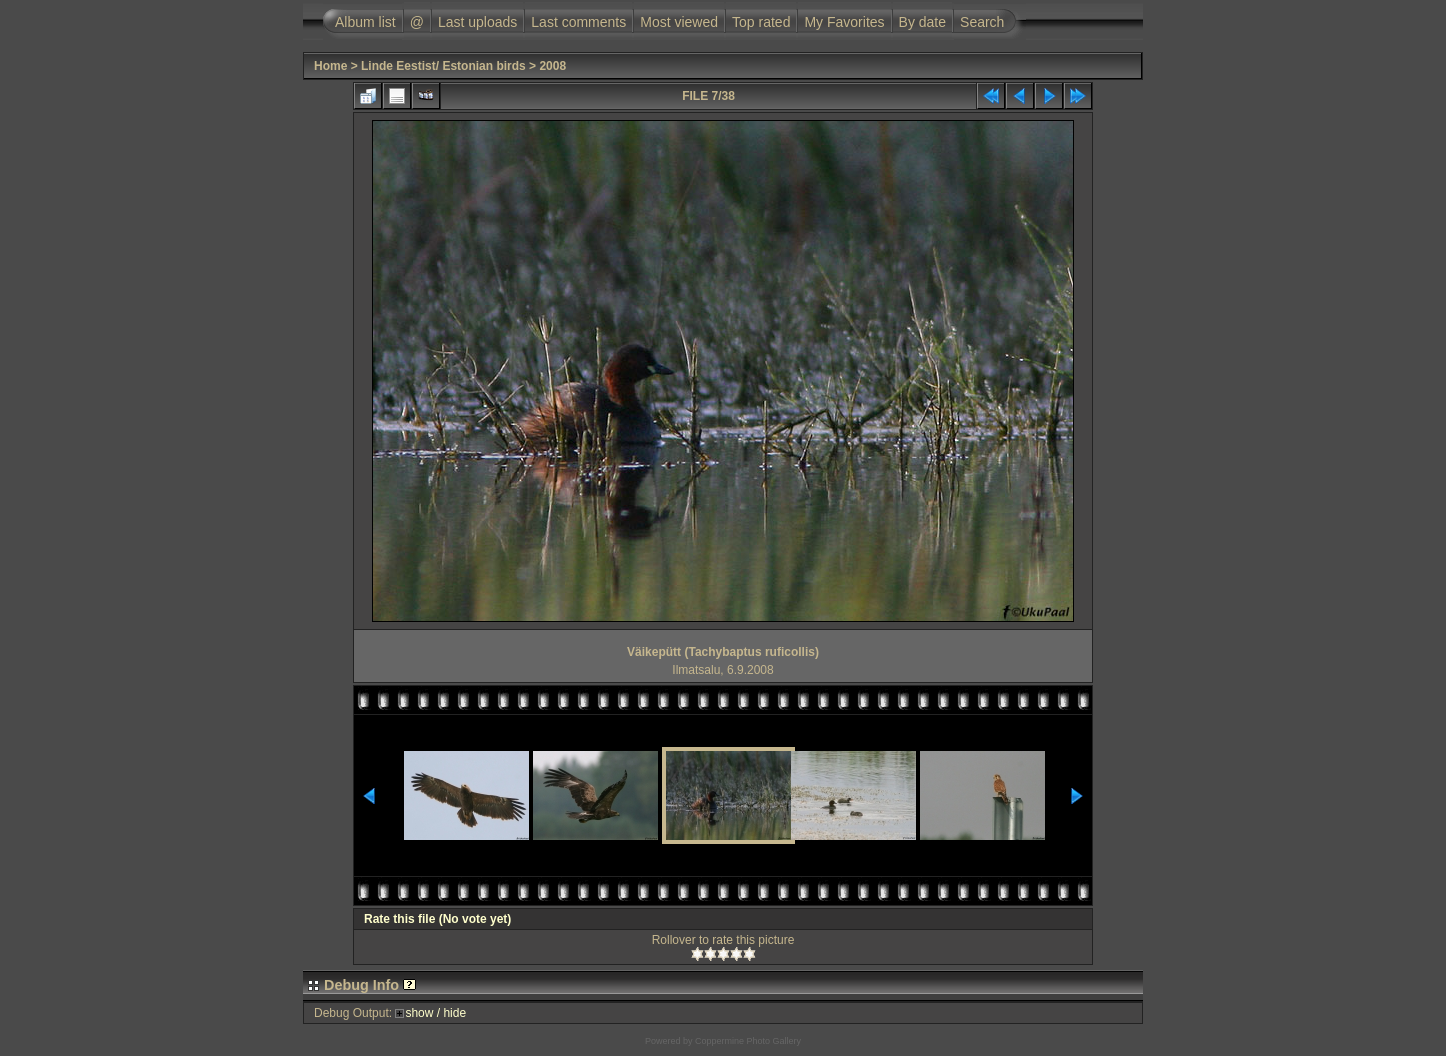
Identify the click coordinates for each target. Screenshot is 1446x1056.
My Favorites (844, 22)
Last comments (578, 22)
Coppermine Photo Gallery (748, 1041)
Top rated (761, 22)
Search (982, 22)
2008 (552, 66)
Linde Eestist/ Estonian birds (443, 66)
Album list (365, 22)
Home (330, 66)
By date (922, 22)
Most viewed (679, 22)
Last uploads (477, 22)
